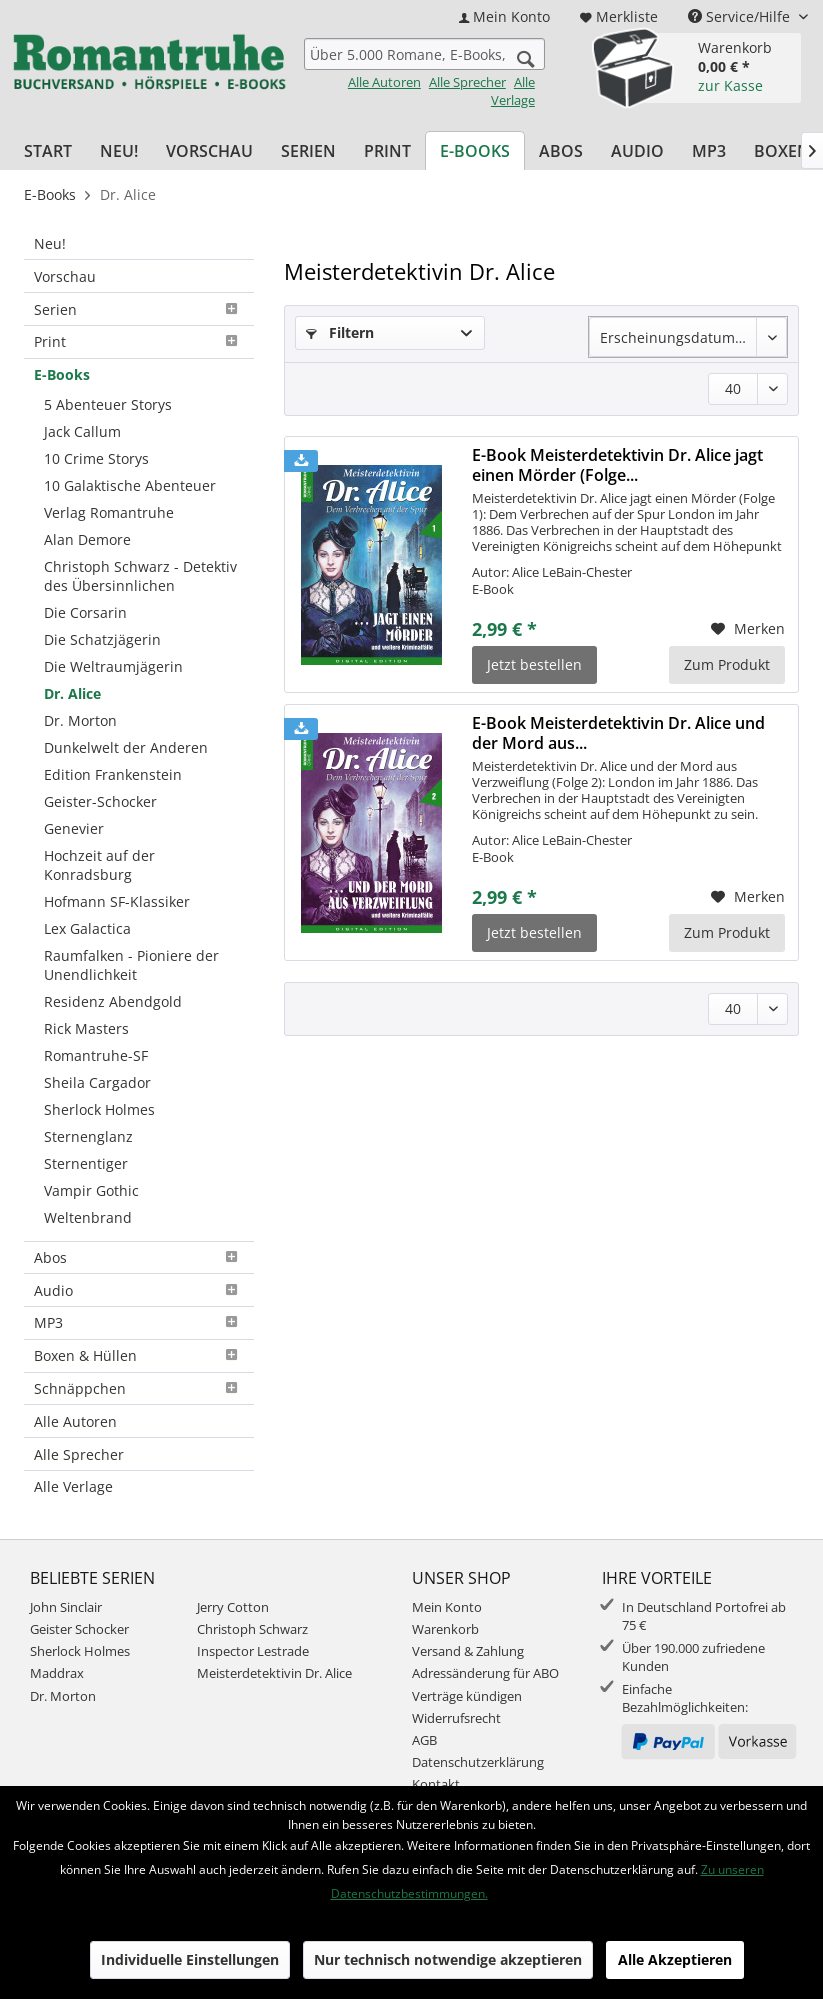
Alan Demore (87, 539)
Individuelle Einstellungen (190, 1959)
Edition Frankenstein (113, 774)
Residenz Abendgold (113, 1001)
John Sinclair (66, 1607)
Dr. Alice (72, 693)
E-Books (62, 374)
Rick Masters (86, 1028)
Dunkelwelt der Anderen (126, 747)
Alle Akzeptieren (675, 1959)
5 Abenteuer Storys (108, 404)
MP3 (139, 1322)
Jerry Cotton (233, 1607)
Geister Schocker (79, 1629)
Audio (139, 1290)
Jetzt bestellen (534, 664)
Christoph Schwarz (252, 1629)
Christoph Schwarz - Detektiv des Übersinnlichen (140, 576)
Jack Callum (82, 431)
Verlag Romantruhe (109, 512)
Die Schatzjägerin (102, 639)
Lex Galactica (87, 928)
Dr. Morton (80, 720)
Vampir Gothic (91, 1190)
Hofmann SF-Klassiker (117, 901)
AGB (424, 1740)
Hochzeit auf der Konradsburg (99, 865)
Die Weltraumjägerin (113, 666)
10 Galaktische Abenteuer (130, 485)
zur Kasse (730, 85)
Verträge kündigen (467, 1696)
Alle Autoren (384, 82)
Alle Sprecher (467, 82)
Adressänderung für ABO (485, 1673)
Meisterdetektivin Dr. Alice (274, 1673)
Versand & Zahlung (468, 1651)
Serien (139, 309)
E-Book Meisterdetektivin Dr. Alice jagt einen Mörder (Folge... (617, 465)
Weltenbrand (88, 1217)
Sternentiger (86, 1163)
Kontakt (436, 1784)
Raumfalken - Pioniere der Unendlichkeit (131, 965)
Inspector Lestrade (253, 1651)
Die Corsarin (85, 612)
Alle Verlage (513, 91)
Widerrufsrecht (456, 1718)
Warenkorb (445, 1629)
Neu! (50, 243)
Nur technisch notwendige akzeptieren (448, 1959)
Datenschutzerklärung (478, 1762)
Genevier (74, 828)
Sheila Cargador (97, 1082)
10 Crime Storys (96, 458)
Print (139, 341)
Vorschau (65, 276)
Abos (139, 1257)
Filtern (340, 332)
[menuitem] (504, 16)
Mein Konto (447, 1607)
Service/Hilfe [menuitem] (741, 16)
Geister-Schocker (100, 801)
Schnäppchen (139, 1388)
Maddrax (57, 1673)
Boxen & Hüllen (139, 1355)
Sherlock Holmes (99, 1109)
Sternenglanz (88, 1136)
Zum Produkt (727, 664)
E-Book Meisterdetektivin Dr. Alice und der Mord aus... (618, 733)
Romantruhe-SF (96, 1055)
